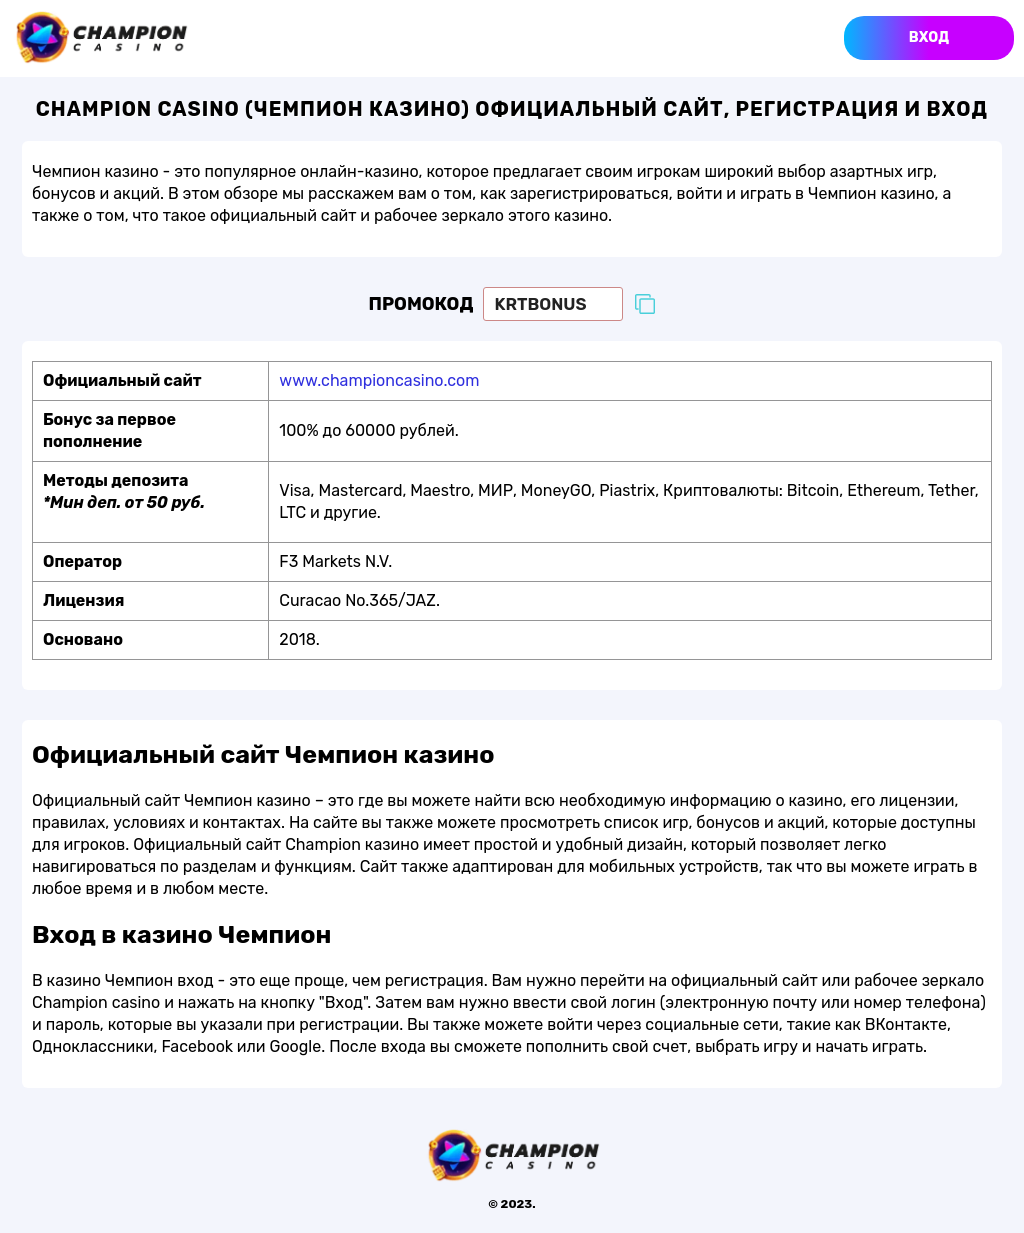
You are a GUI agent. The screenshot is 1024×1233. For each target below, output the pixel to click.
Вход (929, 37)
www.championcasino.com (379, 380)
